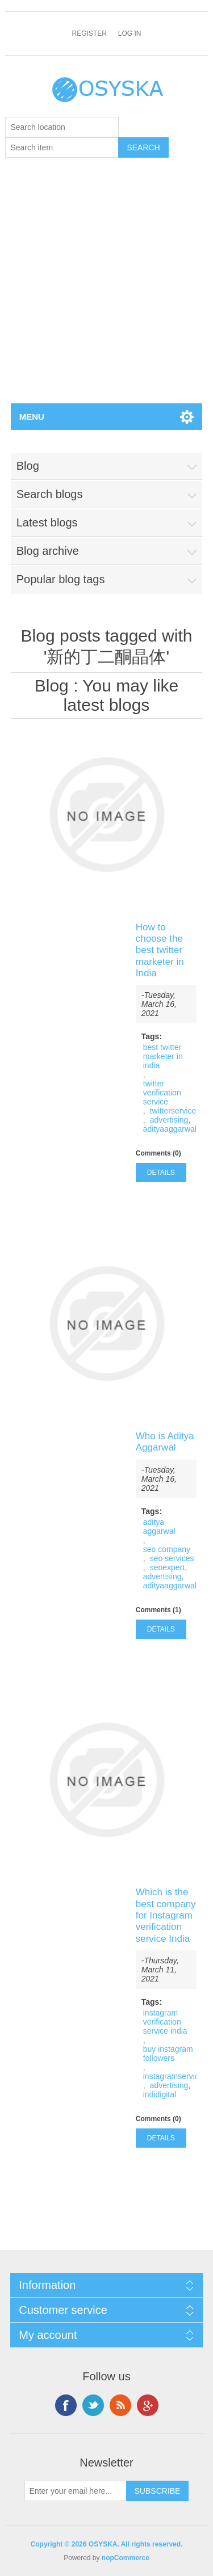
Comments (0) (158, 1153)
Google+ (147, 2405)
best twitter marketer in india (163, 1056)
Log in (129, 33)
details (161, 1173)
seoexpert (167, 1567)
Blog (52, 685)
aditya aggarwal (159, 1526)
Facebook (66, 2405)
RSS (120, 2405)
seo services (172, 1558)
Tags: (151, 1036)
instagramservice (173, 2076)
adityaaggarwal (170, 1128)
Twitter (93, 2405)
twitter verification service (162, 1092)
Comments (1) (158, 1610)
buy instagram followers (168, 2053)
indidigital (159, 2094)
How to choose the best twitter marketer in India (160, 950)
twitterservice (173, 1110)
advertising (169, 1119)
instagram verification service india (165, 2021)
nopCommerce (125, 2558)
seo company (166, 1549)
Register (89, 33)
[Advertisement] (106, 291)
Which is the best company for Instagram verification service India (166, 1915)
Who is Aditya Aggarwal (165, 1442)
